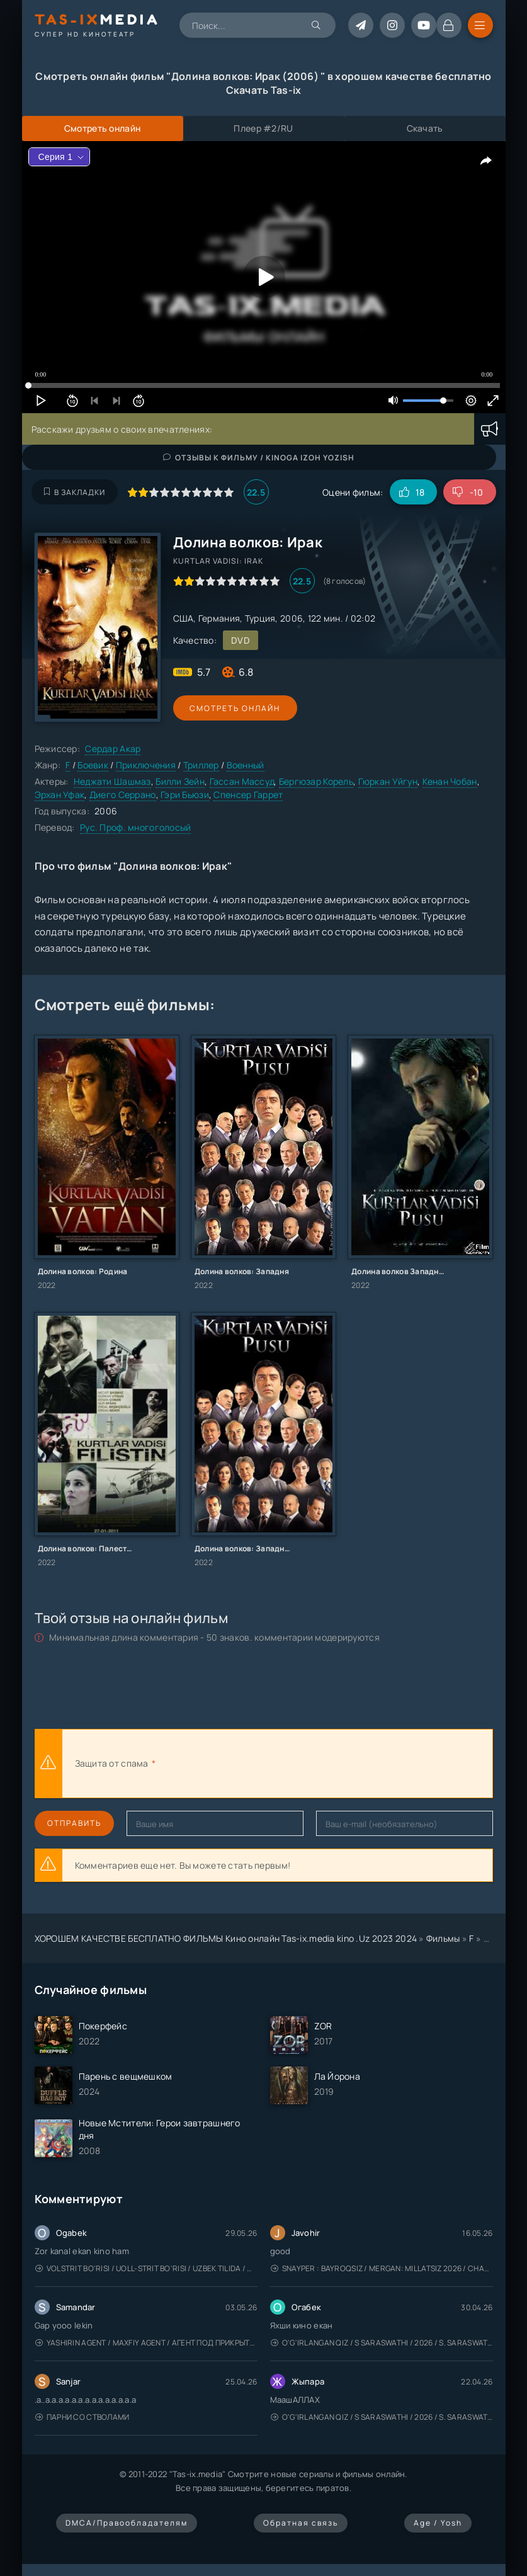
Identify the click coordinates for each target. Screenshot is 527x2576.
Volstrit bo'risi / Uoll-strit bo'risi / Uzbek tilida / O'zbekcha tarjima (146, 2268)
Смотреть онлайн (231, 708)
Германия (219, 618)
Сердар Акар (112, 749)
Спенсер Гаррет (248, 795)
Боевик (92, 765)
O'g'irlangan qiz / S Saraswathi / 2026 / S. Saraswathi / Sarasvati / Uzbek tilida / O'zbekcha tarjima (382, 2342)
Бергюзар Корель (316, 781)
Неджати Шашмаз (112, 781)
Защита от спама (112, 1763)
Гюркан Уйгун (387, 781)
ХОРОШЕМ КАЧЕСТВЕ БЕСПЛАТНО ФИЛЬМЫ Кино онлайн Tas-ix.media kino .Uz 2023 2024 (226, 1938)
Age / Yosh (438, 2522)
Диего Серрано (122, 795)
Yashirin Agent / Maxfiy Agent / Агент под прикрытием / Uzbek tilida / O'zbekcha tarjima (146, 2342)
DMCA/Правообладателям (126, 2522)
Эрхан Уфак (60, 795)
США (183, 618)
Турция (260, 618)
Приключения (146, 765)
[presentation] (296, 1763)
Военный (245, 765)
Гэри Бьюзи (185, 795)
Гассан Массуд (242, 781)
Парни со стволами (82, 2417)
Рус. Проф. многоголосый (135, 827)
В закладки (74, 492)
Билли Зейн (180, 781)
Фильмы (443, 1938)
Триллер (201, 765)
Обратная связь (300, 2522)
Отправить (74, 1823)
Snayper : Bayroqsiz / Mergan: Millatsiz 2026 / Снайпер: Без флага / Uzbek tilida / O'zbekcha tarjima (382, 2268)
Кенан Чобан (449, 781)
